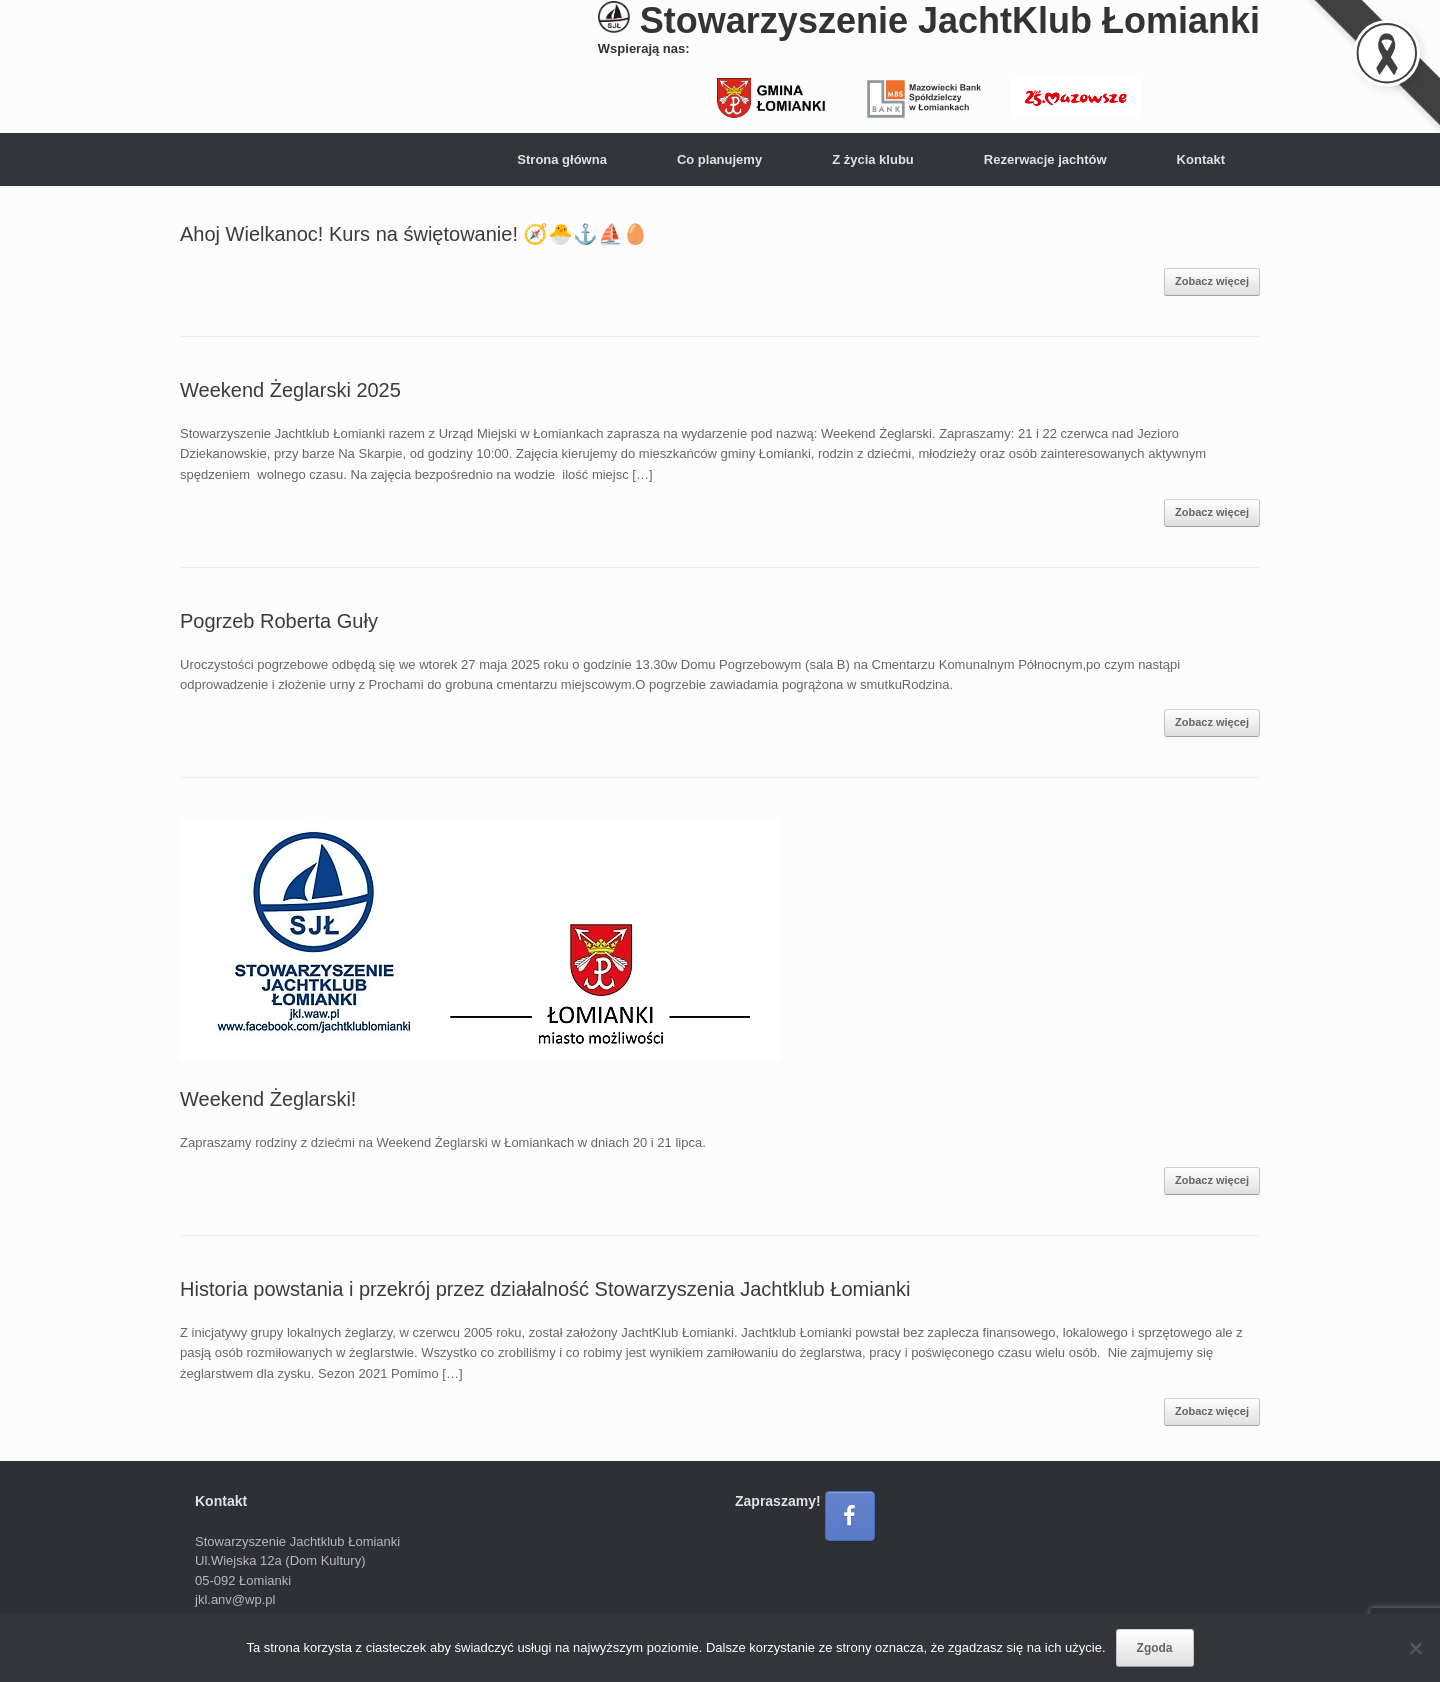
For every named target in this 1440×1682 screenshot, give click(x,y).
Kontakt (1201, 159)
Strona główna (562, 159)
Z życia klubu (873, 159)
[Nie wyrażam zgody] (1415, 1648)
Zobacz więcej (1212, 281)
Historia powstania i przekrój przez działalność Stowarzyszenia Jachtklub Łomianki (545, 1289)
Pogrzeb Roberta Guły (279, 621)
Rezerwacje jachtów (1045, 159)
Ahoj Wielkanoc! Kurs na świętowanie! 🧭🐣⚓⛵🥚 (414, 234)
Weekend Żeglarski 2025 (290, 390)
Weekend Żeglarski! (268, 1099)
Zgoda (1155, 1648)
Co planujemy (719, 159)
